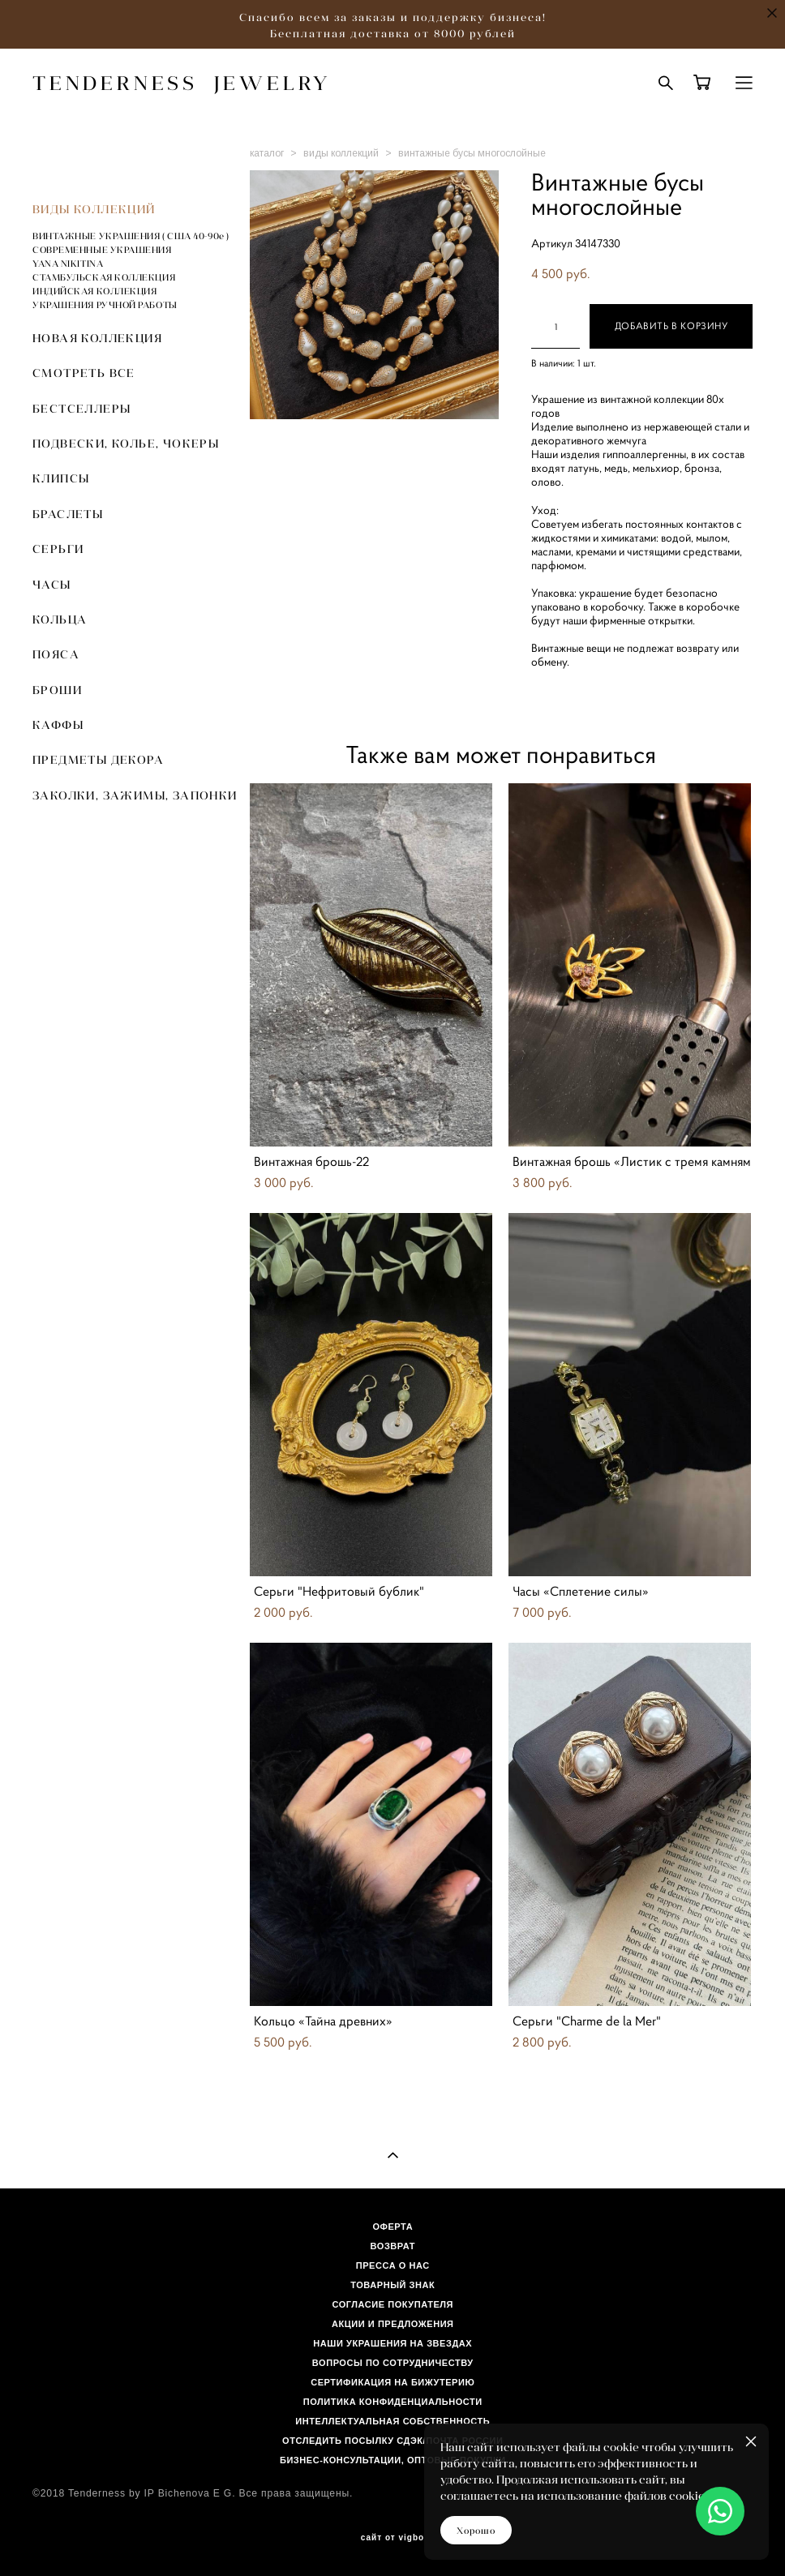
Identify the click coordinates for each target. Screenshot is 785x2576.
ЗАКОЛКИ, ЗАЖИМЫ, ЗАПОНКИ (135, 795)
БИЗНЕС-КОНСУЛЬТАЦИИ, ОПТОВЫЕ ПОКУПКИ (393, 2460)
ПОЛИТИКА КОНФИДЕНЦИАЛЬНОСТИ (393, 2402)
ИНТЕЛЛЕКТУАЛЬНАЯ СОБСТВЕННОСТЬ (392, 2421)
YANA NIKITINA (67, 263)
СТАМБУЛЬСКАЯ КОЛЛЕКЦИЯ (103, 277)
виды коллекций (341, 153)
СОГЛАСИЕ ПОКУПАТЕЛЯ (393, 2304)
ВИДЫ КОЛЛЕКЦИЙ (94, 209)
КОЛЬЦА (59, 619)
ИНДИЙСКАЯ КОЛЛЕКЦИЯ (94, 291)
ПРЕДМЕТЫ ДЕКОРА (98, 759)
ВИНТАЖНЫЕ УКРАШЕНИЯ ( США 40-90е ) (130, 236)
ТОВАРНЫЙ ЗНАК (392, 2285)
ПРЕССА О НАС (393, 2265)
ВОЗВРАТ (393, 2246)
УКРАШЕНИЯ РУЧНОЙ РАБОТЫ (105, 305)
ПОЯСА (55, 654)
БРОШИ (57, 690)
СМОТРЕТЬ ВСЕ (83, 373)
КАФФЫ (58, 725)
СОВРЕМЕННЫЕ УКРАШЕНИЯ (102, 249)
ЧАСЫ (51, 584)
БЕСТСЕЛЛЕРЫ (81, 408)
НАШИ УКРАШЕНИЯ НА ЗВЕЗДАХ (392, 2343)
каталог (267, 153)
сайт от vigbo (392, 2538)
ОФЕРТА (392, 2226)
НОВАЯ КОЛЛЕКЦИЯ (97, 338)
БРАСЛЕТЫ (67, 514)
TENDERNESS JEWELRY (181, 82)
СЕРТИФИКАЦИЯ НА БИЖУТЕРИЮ (392, 2382)
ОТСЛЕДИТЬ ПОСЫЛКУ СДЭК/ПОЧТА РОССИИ (392, 2440)
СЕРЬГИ (58, 549)
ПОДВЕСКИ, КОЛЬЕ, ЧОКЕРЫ (125, 443)
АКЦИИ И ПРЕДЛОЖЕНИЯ (393, 2324)
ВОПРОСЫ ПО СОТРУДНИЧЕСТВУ (393, 2363)
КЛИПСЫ (60, 478)
